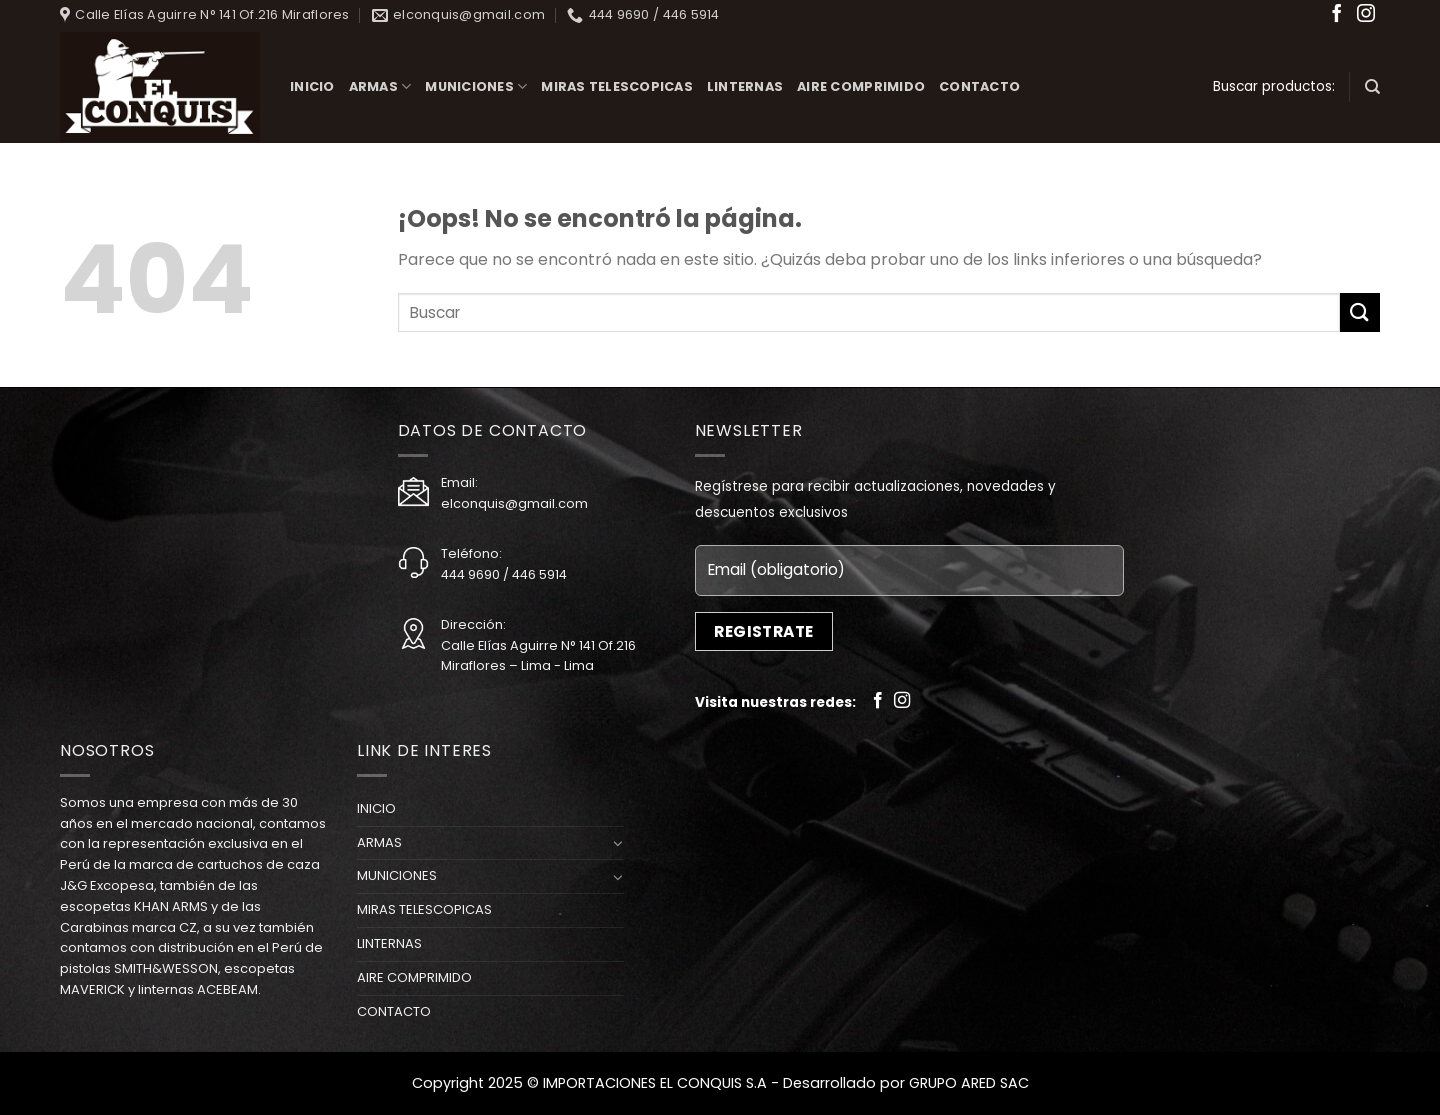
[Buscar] (1372, 87)
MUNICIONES (476, 86)
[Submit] (1360, 312)
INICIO (312, 86)
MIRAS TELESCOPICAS (617, 86)
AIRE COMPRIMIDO (861, 86)
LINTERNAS (745, 86)
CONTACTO (979, 86)
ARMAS (380, 86)
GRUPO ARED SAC (969, 1083)
